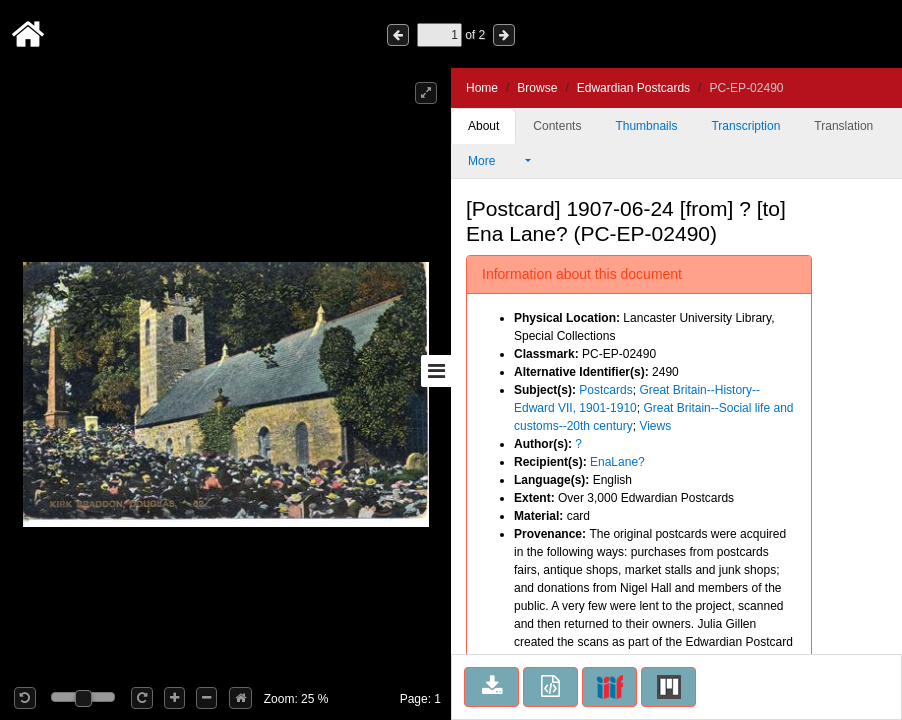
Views (655, 426)
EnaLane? (617, 462)
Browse (537, 88)
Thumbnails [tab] (646, 126)
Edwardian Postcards (633, 88)
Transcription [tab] (745, 126)
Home (482, 88)
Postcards (605, 390)
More (495, 161)
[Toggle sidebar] (436, 371)
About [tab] (483, 126)
